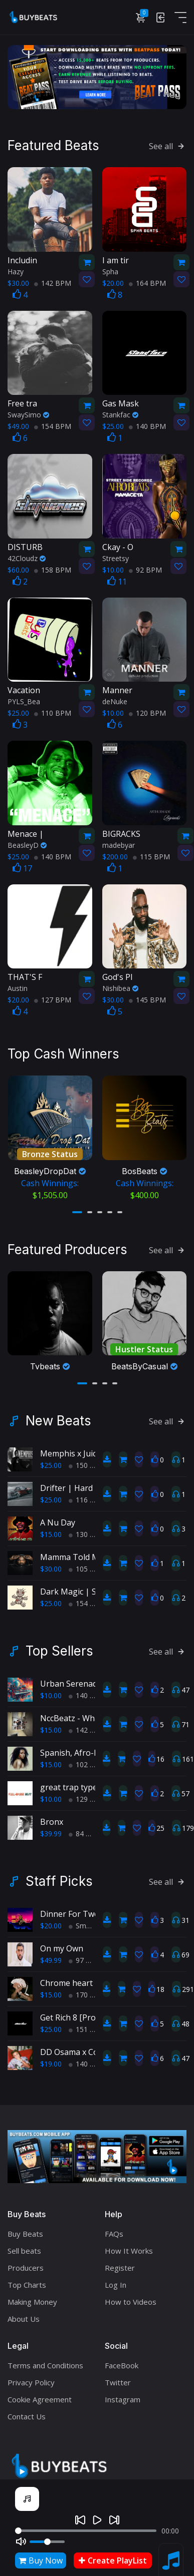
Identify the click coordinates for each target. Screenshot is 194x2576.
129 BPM (87, 1791)
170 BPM (87, 1987)
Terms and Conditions (45, 2358)
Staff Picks (59, 1873)
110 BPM (52, 711)
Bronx (51, 1814)
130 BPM (87, 1526)
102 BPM (87, 1757)
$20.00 (51, 1918)
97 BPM (85, 1952)
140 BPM (147, 424)
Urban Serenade (71, 1676)
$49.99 (51, 1952)
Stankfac (120, 412)
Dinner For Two (69, 1906)
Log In (115, 2277)
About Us (24, 2311)
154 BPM (52, 424)
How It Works (129, 2243)
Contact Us (27, 2409)
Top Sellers (59, 1643)
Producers (26, 2260)
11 (117, 579)
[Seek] (85, 2530)
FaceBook (121, 2358)
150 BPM (87, 1457)
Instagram (122, 2392)
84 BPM (85, 1826)
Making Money (32, 2294)
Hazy (16, 269)
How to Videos (130, 2294)
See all (167, 144)
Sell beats (24, 2243)
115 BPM (151, 854)
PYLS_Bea (24, 699)
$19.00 (51, 2056)
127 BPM (52, 997)
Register (120, 2260)
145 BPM (147, 997)
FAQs (114, 2226)
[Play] (97, 2520)
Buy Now (41, 2560)
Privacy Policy (31, 2375)
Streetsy (115, 556)
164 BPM (147, 281)
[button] (77, 1207)
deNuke (114, 699)
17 (22, 866)
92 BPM (145, 568)
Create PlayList (113, 2560)
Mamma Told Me (72, 1549)
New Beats (58, 1413)
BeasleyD (27, 843)
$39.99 (51, 1826)
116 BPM (87, 1492)
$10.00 (51, 1688)
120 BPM (147, 711)
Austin (18, 986)
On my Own (61, 1940)
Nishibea (120, 986)
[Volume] (47, 2541)
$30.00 (51, 1561)
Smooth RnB (93, 1918)
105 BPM (87, 1561)
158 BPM (52, 568)
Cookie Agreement (40, 2392)
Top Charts (27, 2277)
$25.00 (51, 1457)
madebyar (118, 843)
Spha (110, 269)
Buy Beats (25, 2226)
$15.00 (51, 1526)
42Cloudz (27, 556)
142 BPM (52, 281)
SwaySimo (28, 412)
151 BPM (87, 2021)
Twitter (118, 2375)
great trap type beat (78, 1779)
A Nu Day (57, 1514)
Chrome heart (66, 1975)
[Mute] (21, 2541)
